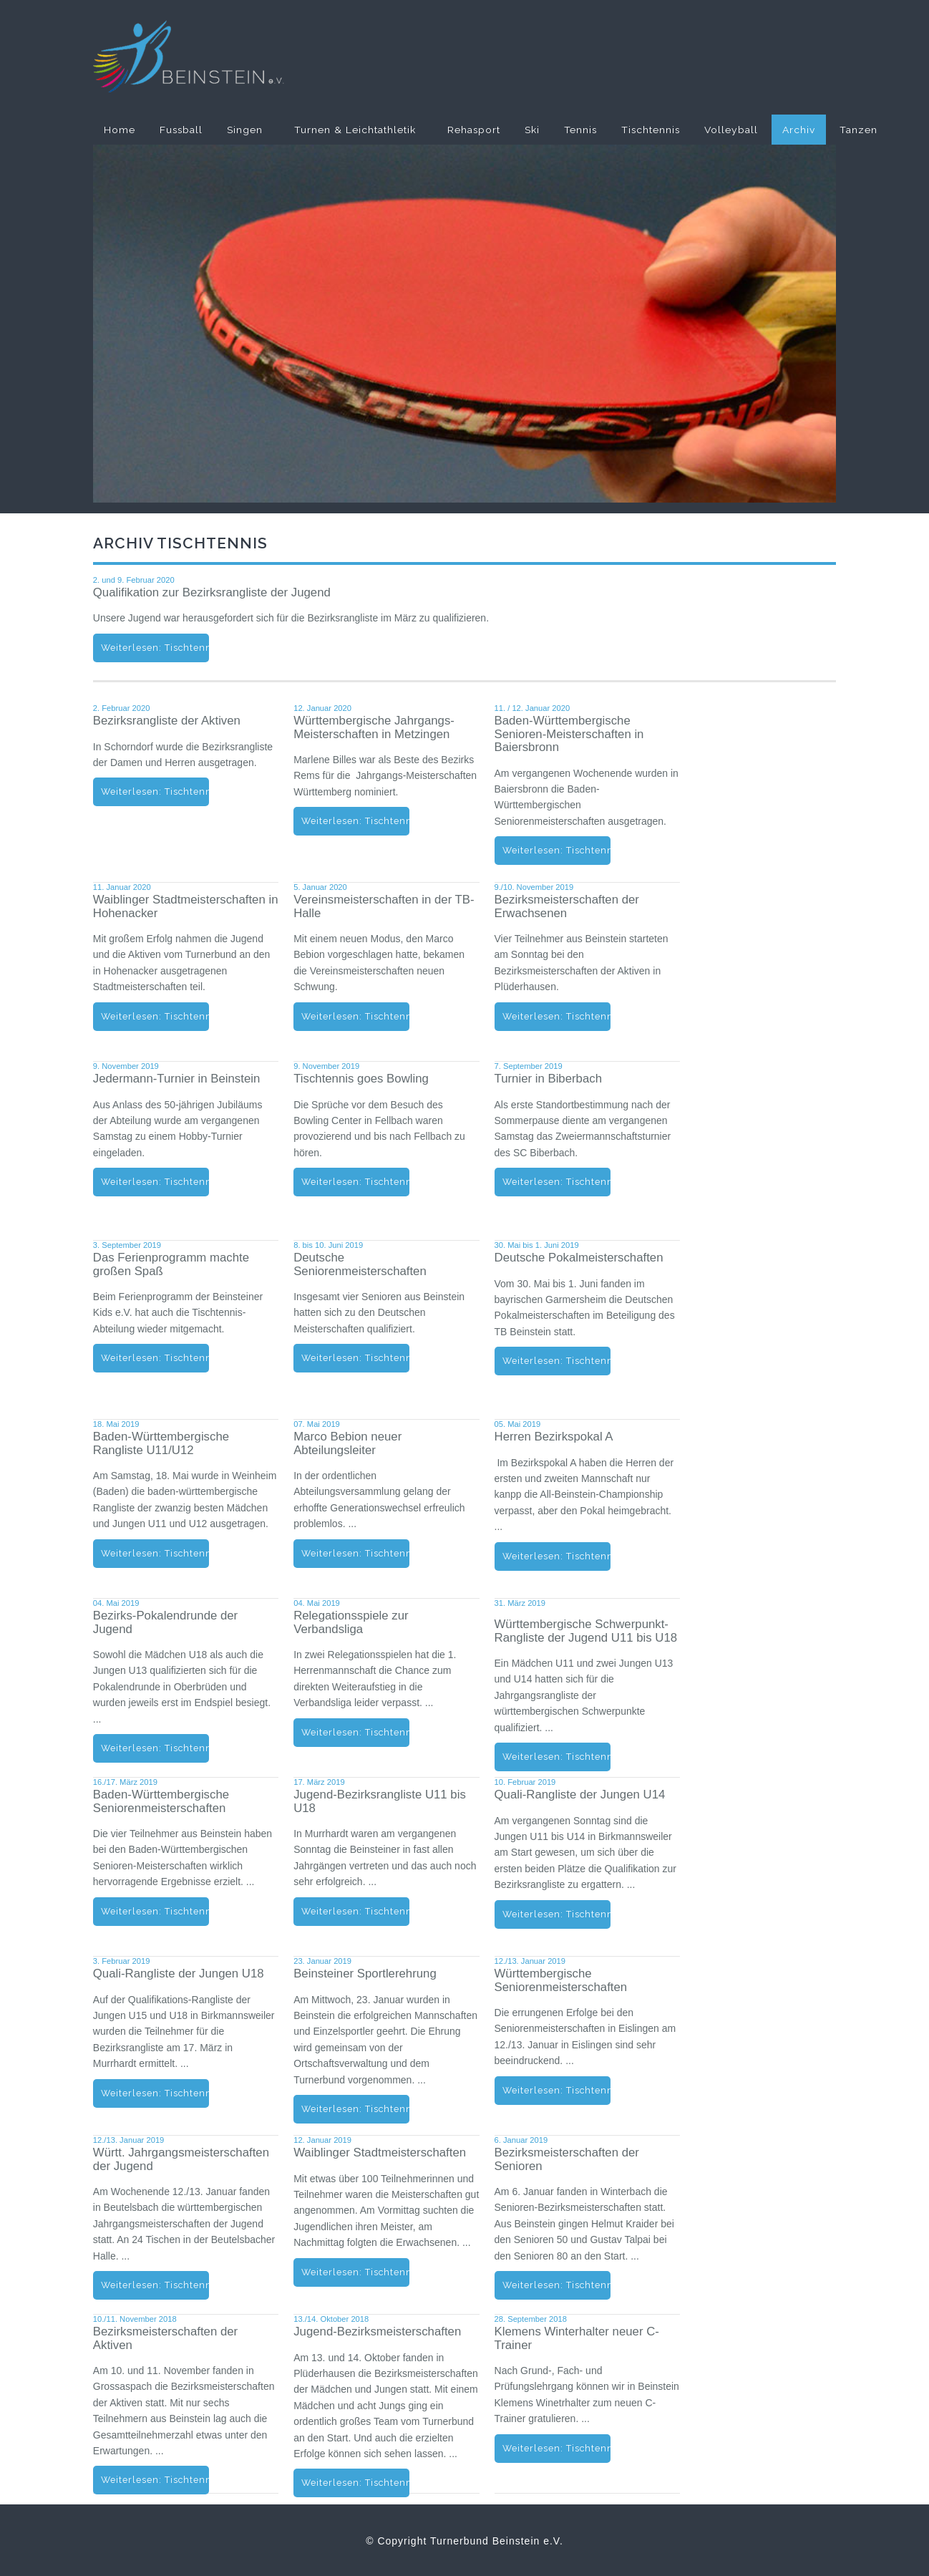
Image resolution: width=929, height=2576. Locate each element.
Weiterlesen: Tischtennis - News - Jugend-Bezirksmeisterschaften (355, 2482)
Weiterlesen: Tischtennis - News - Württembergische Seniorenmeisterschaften (556, 2090)
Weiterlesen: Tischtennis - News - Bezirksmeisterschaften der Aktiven (155, 2479)
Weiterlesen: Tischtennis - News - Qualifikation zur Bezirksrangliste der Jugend (155, 647)
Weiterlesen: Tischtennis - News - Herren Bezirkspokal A (556, 1556)
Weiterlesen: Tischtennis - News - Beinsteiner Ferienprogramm (155, 1357)
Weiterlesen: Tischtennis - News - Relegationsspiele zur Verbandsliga (355, 1732)
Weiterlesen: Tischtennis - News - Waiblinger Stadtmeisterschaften (355, 2272)
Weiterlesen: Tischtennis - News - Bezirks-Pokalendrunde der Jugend (155, 1748)
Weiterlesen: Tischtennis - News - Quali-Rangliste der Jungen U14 (556, 1914)
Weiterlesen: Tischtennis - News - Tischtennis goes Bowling (355, 1181)
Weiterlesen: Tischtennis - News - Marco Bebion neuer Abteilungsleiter (355, 1553)
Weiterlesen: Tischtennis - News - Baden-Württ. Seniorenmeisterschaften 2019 (155, 1911)
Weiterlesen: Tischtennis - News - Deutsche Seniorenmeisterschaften (355, 1357)
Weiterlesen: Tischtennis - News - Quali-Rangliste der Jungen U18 (155, 2093)
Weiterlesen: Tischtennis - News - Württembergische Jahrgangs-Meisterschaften (355, 820)
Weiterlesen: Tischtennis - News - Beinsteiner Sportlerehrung (355, 2108)
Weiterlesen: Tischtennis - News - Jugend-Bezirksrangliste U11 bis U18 (355, 1911)
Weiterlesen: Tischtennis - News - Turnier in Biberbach (556, 1181)
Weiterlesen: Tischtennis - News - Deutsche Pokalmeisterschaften (556, 1360)
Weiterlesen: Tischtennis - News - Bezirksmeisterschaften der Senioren (556, 2285)
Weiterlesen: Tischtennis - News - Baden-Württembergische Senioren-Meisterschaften (556, 850)
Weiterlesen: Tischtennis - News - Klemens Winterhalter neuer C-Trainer (556, 2448)
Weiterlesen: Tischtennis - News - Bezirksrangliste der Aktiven (155, 791)
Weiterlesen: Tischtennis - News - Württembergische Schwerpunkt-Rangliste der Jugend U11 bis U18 (556, 1756)
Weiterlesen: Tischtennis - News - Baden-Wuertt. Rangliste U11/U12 (155, 1553)
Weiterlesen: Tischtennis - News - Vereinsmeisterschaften (355, 1016)
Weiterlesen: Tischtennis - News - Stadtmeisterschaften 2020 (155, 1016)
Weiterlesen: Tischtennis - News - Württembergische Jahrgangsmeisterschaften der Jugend (155, 2285)
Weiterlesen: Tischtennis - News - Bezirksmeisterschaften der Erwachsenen (556, 1016)
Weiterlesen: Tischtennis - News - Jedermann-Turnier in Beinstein (155, 1181)
